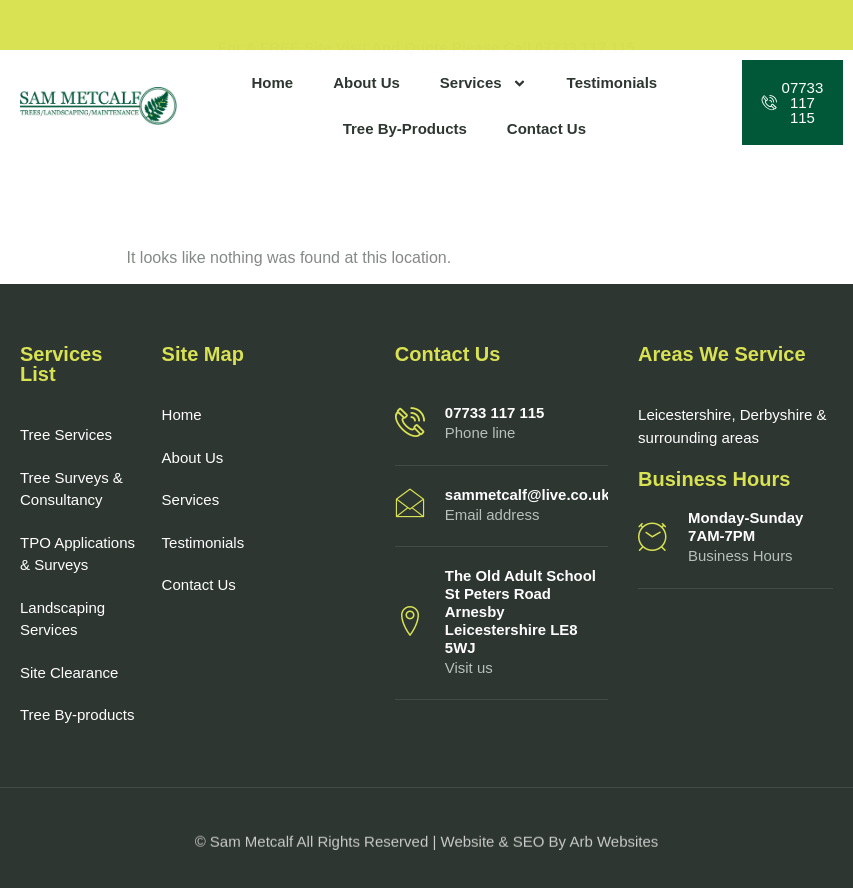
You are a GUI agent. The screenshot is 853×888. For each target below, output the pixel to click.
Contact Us (546, 128)
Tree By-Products (405, 128)
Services (483, 83)
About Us (366, 82)
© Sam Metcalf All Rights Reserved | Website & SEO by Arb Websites (427, 846)
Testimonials (612, 82)
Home (272, 82)
